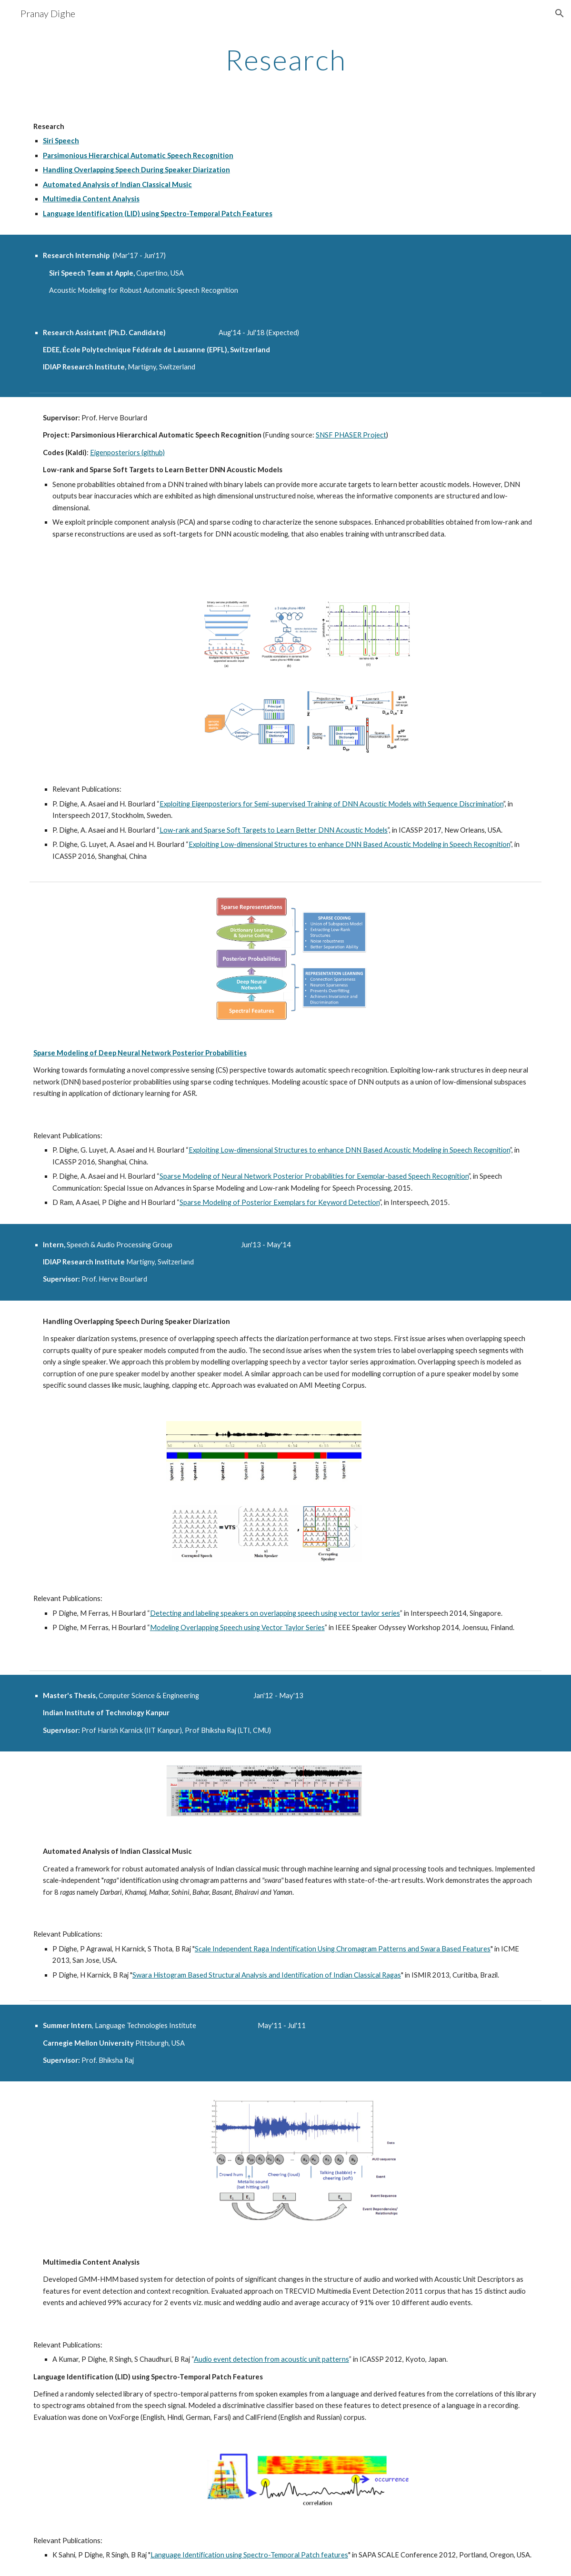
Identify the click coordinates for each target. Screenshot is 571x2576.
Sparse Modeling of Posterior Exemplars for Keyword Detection (280, 1202)
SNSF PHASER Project (351, 435)
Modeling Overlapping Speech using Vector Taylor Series (237, 1627)
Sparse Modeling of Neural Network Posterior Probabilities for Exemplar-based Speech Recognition (314, 1176)
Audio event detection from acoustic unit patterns (271, 2359)
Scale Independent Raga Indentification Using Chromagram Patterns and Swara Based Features (343, 1949)
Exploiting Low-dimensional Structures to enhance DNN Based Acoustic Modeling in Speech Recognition (349, 844)
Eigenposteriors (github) (127, 452)
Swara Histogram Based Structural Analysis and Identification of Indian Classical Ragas (266, 1975)
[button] (559, 13)
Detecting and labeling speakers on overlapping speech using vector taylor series (275, 1613)
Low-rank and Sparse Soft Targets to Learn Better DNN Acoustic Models (274, 830)
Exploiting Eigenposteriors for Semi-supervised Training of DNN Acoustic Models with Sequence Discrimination (331, 804)
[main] (285, 59)
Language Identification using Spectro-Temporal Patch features (249, 2555)
